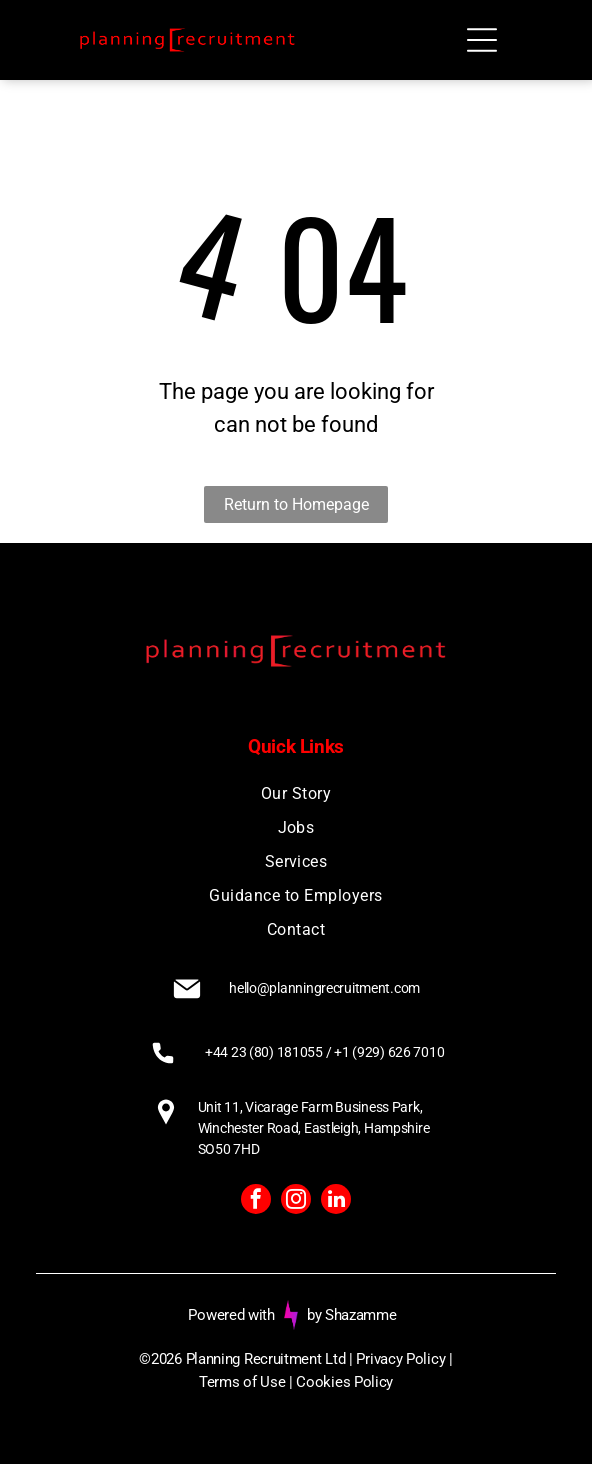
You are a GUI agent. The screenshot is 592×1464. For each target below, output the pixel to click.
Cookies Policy (344, 1382)
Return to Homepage (296, 504)
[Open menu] (482, 40)
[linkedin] (336, 1201)
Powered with (231, 1315)
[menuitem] (296, 794)
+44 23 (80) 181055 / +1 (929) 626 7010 (324, 1052)
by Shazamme (352, 1315)
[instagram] (296, 1201)
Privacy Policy (400, 1359)
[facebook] (256, 1201)
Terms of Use (242, 1382)
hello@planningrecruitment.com (324, 988)
